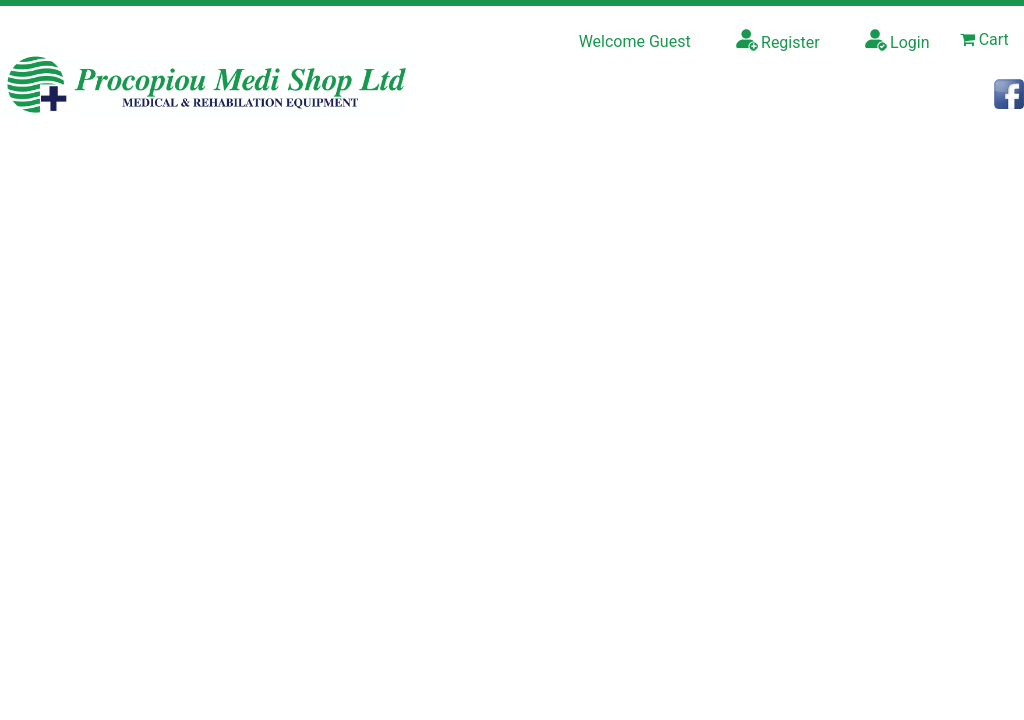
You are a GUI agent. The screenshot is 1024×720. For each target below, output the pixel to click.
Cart (984, 39)
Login (897, 40)
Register (778, 40)
